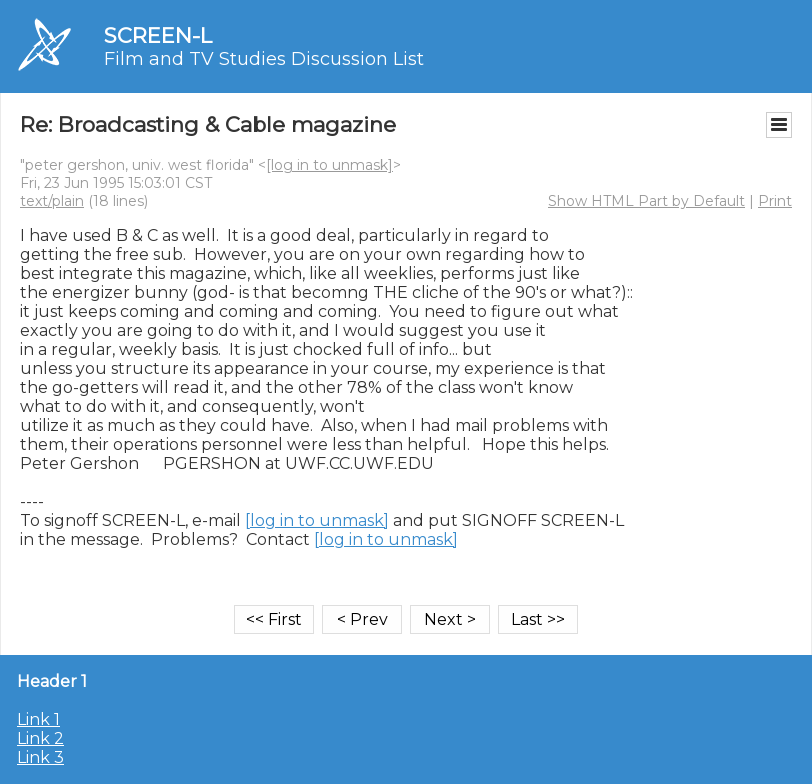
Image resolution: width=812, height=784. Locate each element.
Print (775, 201)
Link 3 (40, 757)
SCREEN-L (158, 35)
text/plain (52, 201)
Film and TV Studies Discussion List (264, 59)
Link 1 (38, 719)
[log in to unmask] (329, 165)
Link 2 (40, 738)
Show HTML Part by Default (646, 201)
